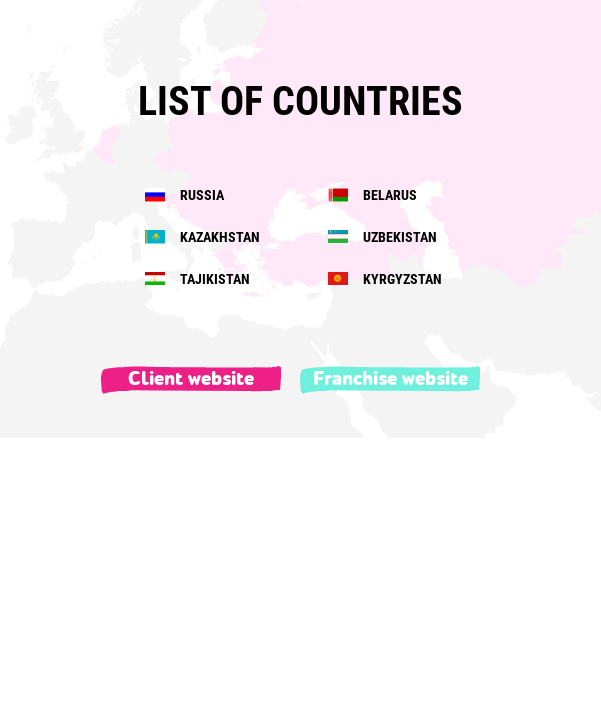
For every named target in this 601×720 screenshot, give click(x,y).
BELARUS (372, 195)
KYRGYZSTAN (385, 279)
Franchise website (390, 379)
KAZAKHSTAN (202, 237)
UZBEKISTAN (382, 237)
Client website (191, 379)
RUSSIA (184, 195)
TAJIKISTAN (197, 279)
